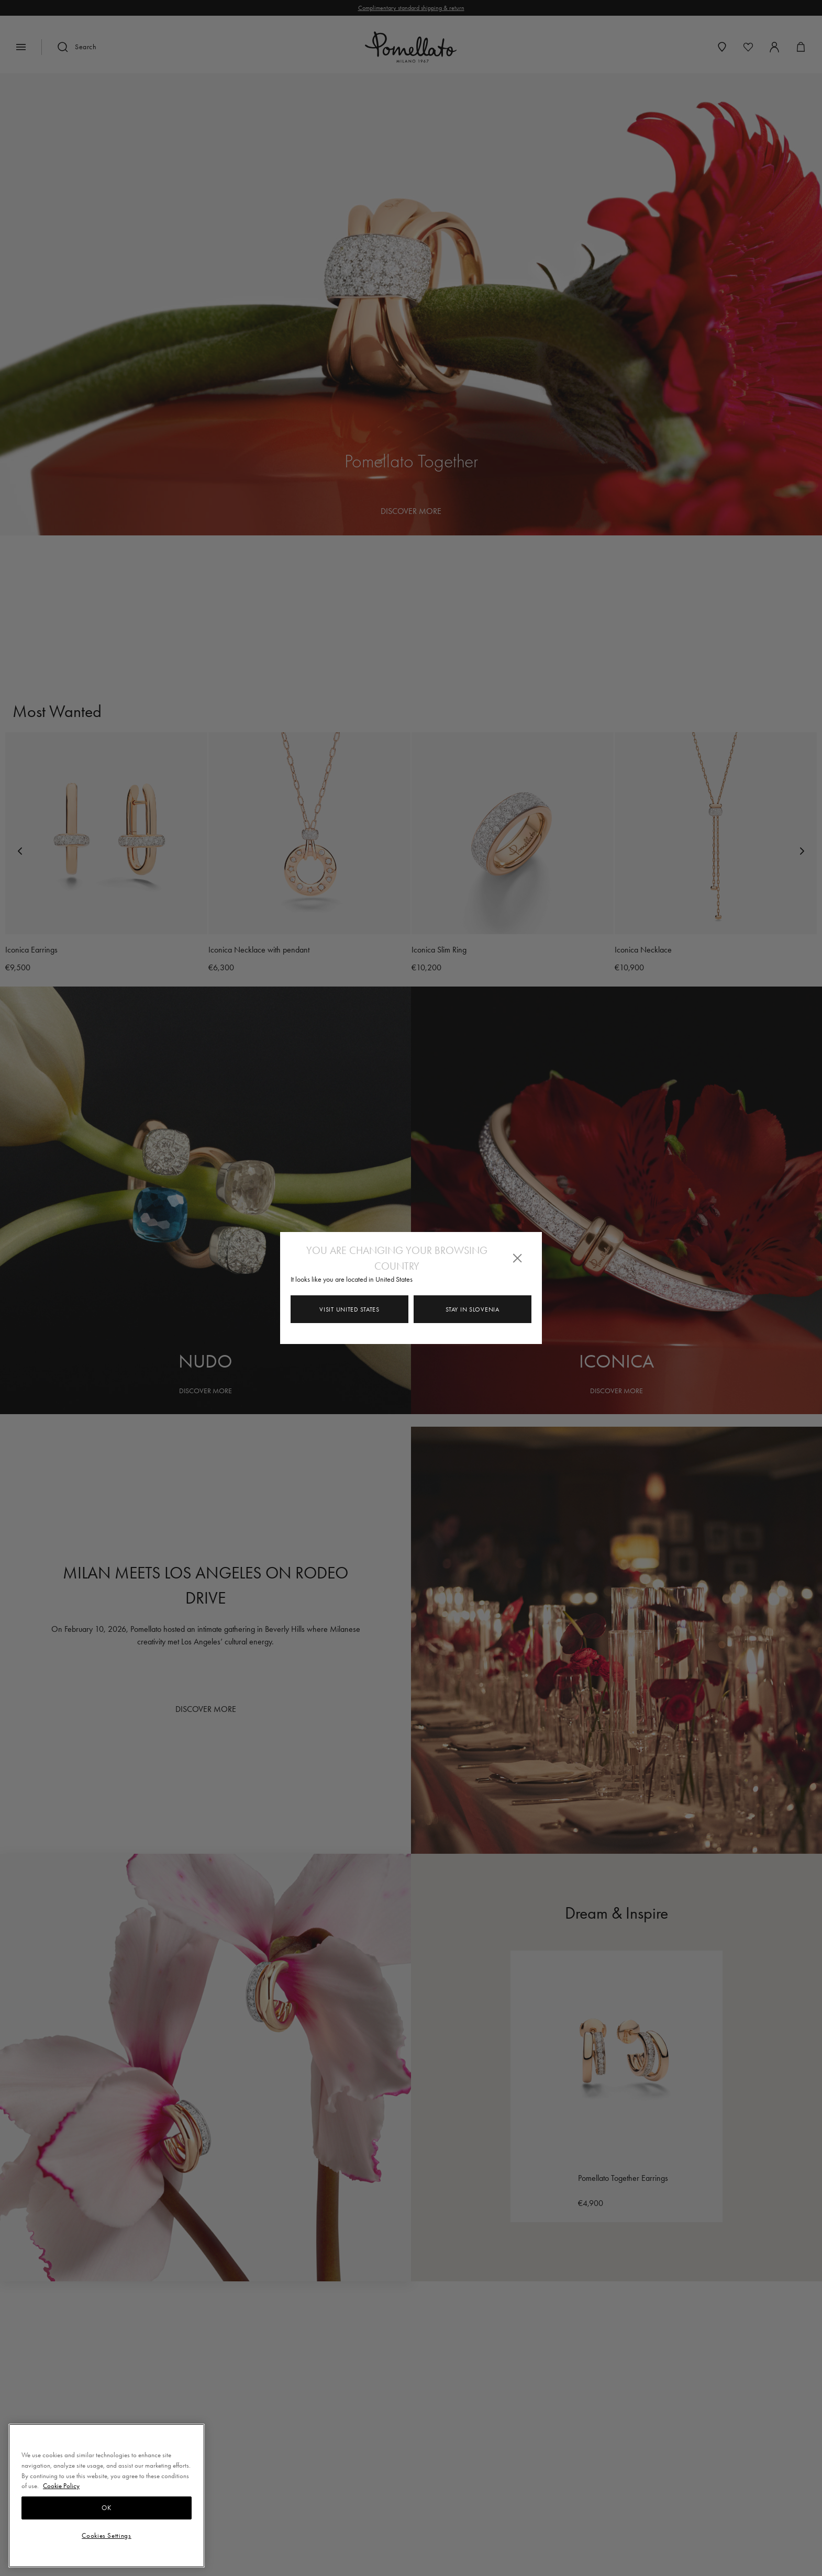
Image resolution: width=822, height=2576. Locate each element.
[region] (106, 2496)
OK (106, 2508)
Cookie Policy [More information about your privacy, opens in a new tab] (61, 2486)
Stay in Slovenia (472, 1309)
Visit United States (349, 1309)
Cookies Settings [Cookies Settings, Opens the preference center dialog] (106, 2535)
